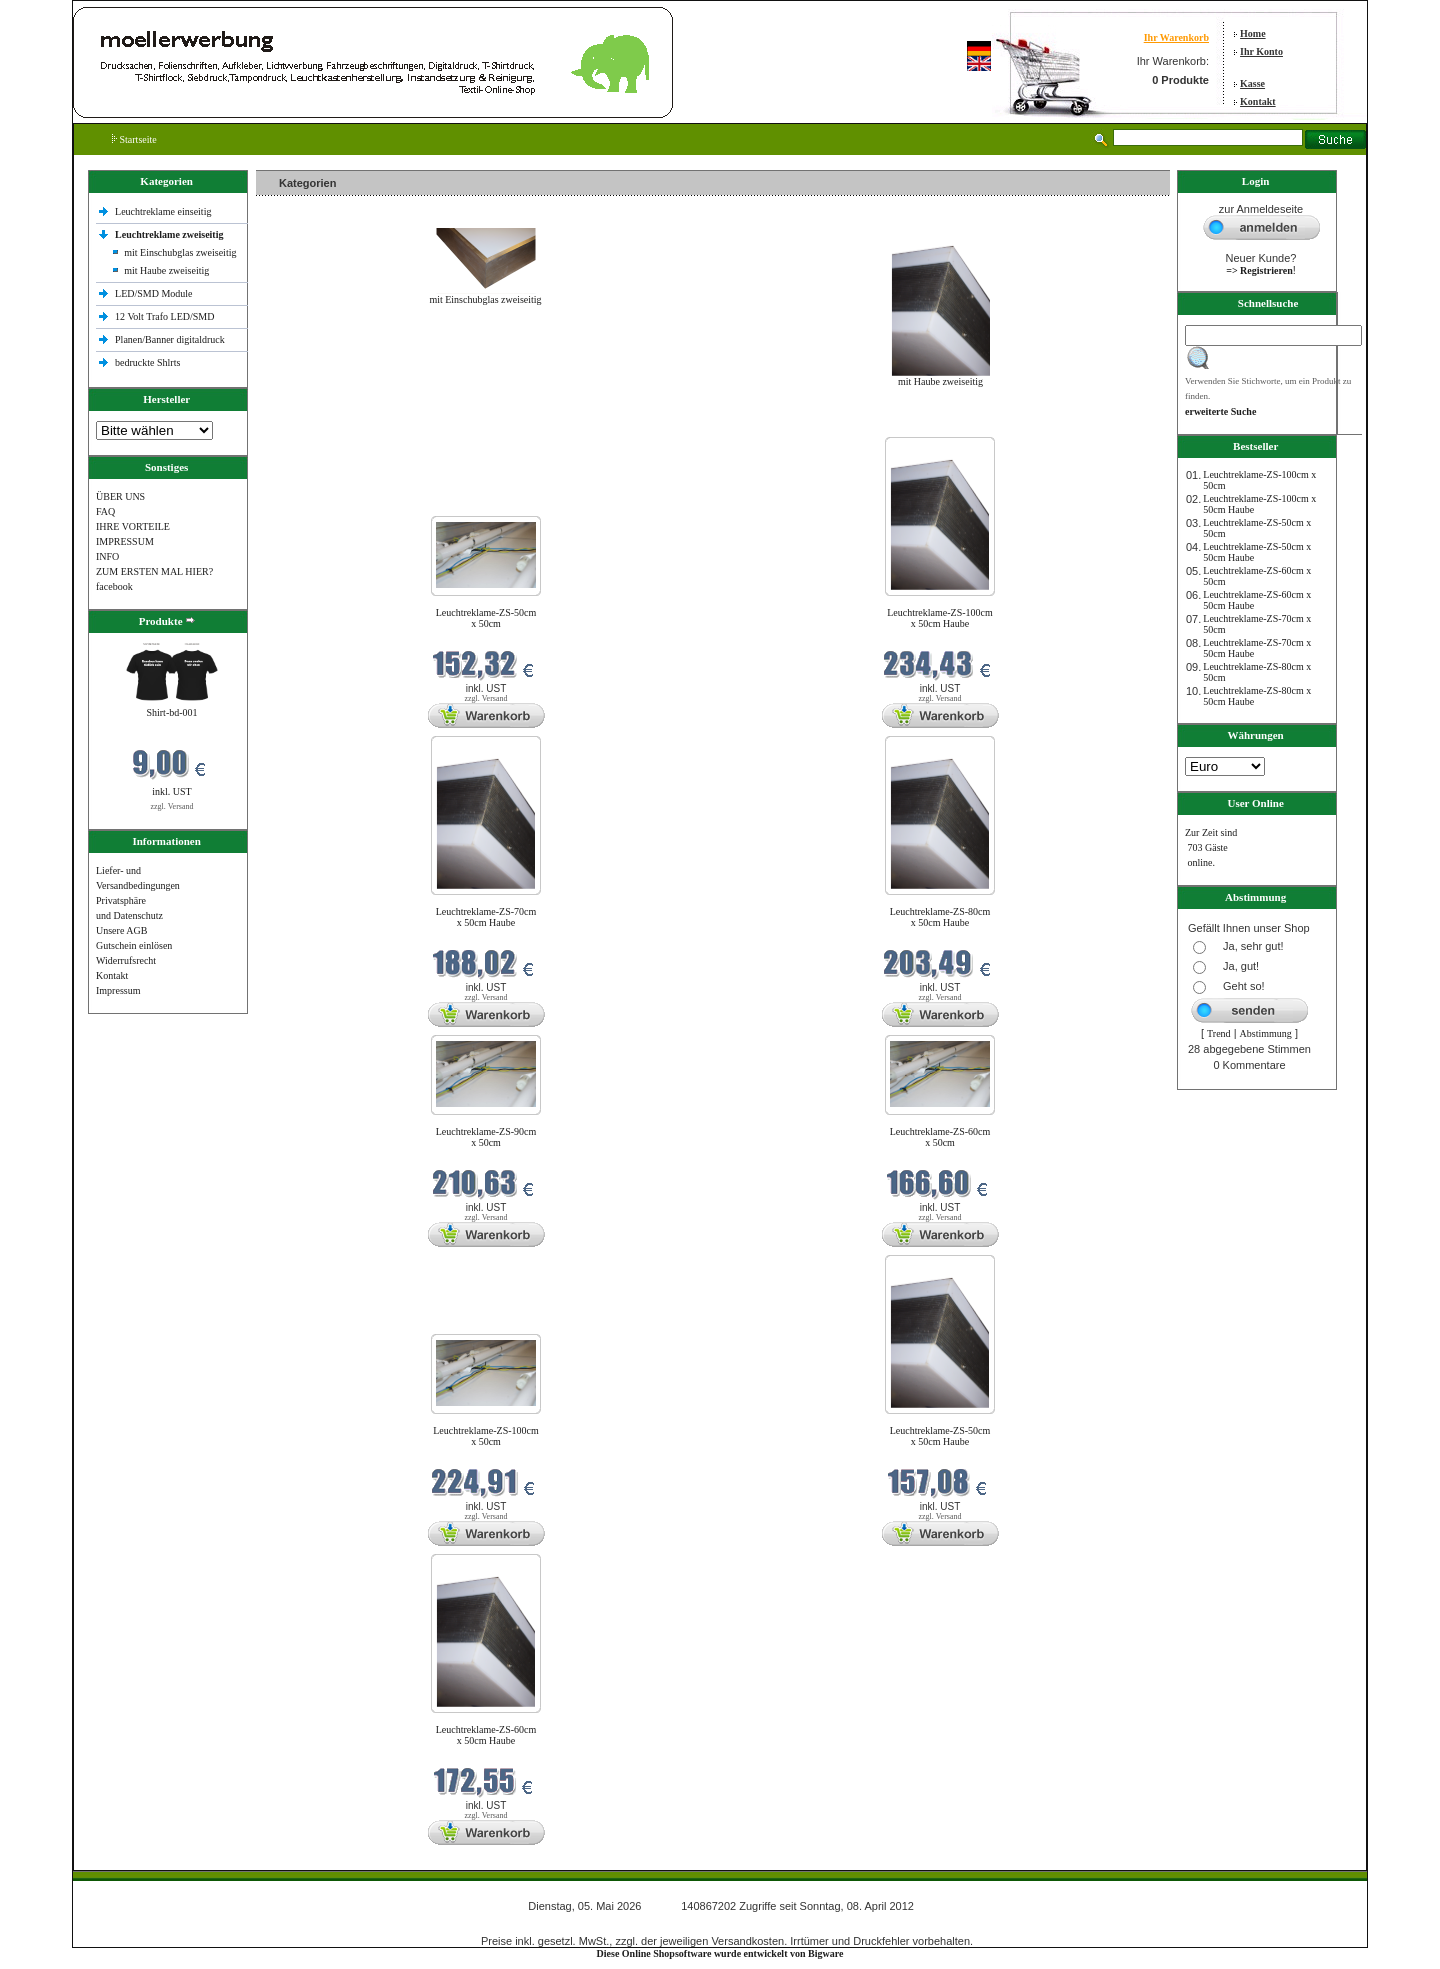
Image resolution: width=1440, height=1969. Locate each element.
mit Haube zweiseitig (166, 270)
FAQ (105, 511)
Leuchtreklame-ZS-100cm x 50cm (486, 1436)
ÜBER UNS (120, 496)
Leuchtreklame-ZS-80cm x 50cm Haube (940, 917)
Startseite (134, 139)
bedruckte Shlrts (147, 362)
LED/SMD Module (154, 293)
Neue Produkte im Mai (306, 424)
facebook (114, 586)
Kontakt (1258, 101)
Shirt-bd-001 (171, 712)
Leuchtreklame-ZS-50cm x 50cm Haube (940, 1436)
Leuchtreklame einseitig (164, 211)
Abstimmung (1266, 1033)
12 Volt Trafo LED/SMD (164, 316)
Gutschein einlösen (134, 945)
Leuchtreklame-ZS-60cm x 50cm (940, 1137)
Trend (1219, 1033)
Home (1253, 33)
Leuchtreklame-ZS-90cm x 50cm (486, 1137)
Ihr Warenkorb (1176, 37)
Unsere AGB (121, 930)
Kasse (1252, 83)
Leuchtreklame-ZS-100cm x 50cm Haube (940, 618)
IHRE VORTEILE (133, 526)
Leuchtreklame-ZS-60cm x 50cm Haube (486, 1735)
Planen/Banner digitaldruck (170, 339)
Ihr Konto (1261, 51)
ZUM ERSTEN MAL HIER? (154, 571)
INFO (107, 556)
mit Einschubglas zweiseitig (180, 252)
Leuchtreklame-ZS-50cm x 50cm (486, 618)
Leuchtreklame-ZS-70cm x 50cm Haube (486, 917)
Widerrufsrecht (126, 960)
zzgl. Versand (172, 806)
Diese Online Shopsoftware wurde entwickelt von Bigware (720, 1953)
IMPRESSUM (125, 541)
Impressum (118, 990)
